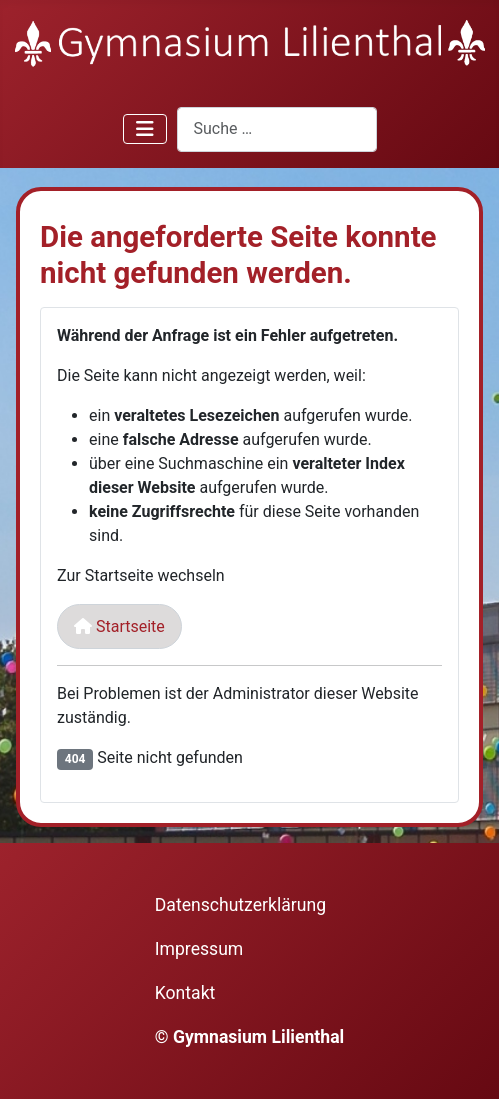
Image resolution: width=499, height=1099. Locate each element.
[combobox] (277, 129)
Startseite (119, 626)
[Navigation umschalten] (145, 129)
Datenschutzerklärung (240, 905)
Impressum (199, 949)
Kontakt (185, 993)
